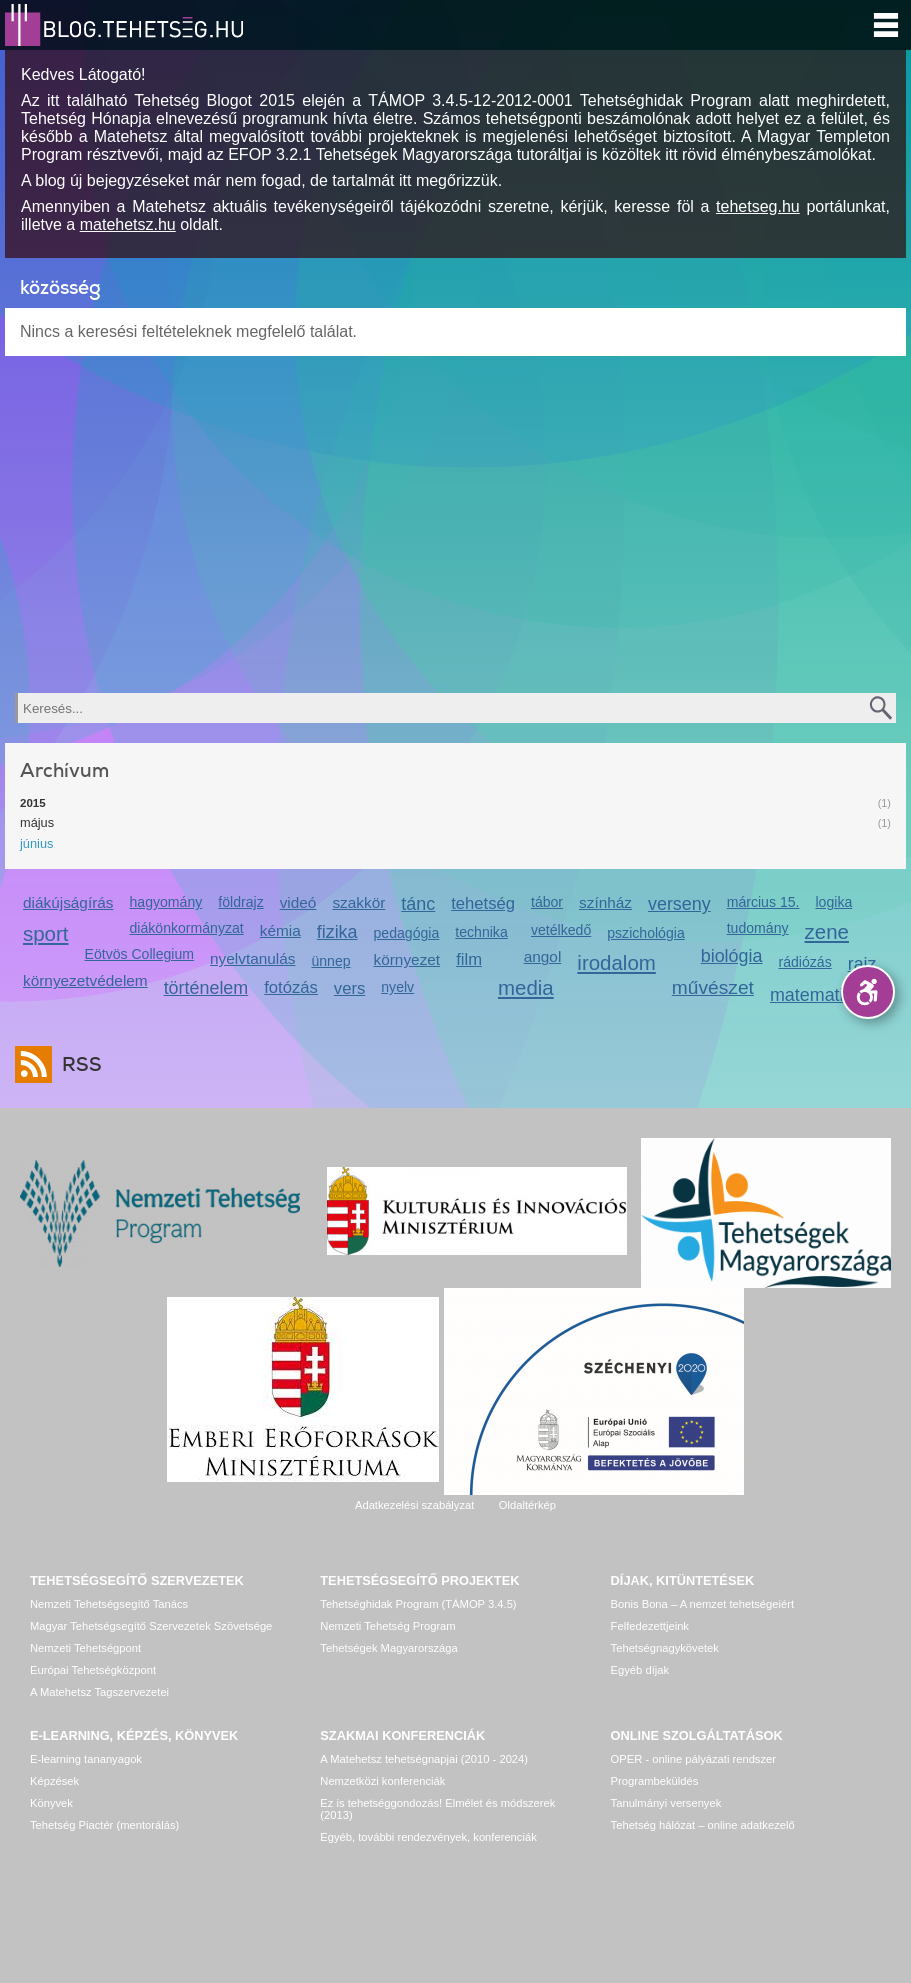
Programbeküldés (655, 1781)
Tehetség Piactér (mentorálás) (104, 1825)
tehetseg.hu (758, 206)
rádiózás (804, 962)
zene (827, 931)
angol (543, 956)
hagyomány (166, 902)
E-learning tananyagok (86, 1759)
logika (833, 902)
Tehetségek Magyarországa (388, 1648)
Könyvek (51, 1803)
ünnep (330, 961)
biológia (732, 956)
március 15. (763, 902)
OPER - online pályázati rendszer (693, 1759)
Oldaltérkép (527, 1505)
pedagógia (407, 933)
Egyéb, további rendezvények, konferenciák (428, 1837)
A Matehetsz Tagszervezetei (99, 1692)
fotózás (291, 987)
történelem (206, 988)
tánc (418, 904)
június (36, 843)
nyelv (397, 987)
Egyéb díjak (640, 1670)
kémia (280, 930)
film (469, 959)
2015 (33, 803)
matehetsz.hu (128, 224)
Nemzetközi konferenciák (382, 1781)
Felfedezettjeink (650, 1626)
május (37, 822)
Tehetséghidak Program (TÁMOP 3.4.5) (418, 1604)
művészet (713, 987)
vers (349, 988)
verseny (679, 904)
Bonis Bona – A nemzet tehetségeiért (702, 1604)
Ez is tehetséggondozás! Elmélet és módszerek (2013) (437, 1809)
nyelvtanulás (252, 958)
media (526, 987)
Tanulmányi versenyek (666, 1803)
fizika (337, 932)
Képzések (54, 1781)
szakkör (358, 902)
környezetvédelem (85, 980)
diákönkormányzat (187, 928)
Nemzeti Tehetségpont (85, 1648)
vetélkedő (561, 930)
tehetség (483, 903)
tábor (547, 902)
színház (605, 902)
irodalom (616, 962)
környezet (407, 959)
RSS (77, 1064)
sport (46, 933)
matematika (816, 995)
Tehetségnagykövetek (665, 1648)
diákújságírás (68, 902)
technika (481, 932)
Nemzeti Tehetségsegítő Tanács (109, 1604)
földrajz (240, 902)
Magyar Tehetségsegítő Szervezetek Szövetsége (151, 1626)
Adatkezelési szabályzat (414, 1505)
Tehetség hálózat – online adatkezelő (703, 1825)
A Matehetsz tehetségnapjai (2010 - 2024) (424, 1759)
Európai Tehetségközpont (93, 1670)
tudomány (758, 928)
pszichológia (645, 933)
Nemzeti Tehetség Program (387, 1626)
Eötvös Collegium (140, 954)
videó (298, 902)
